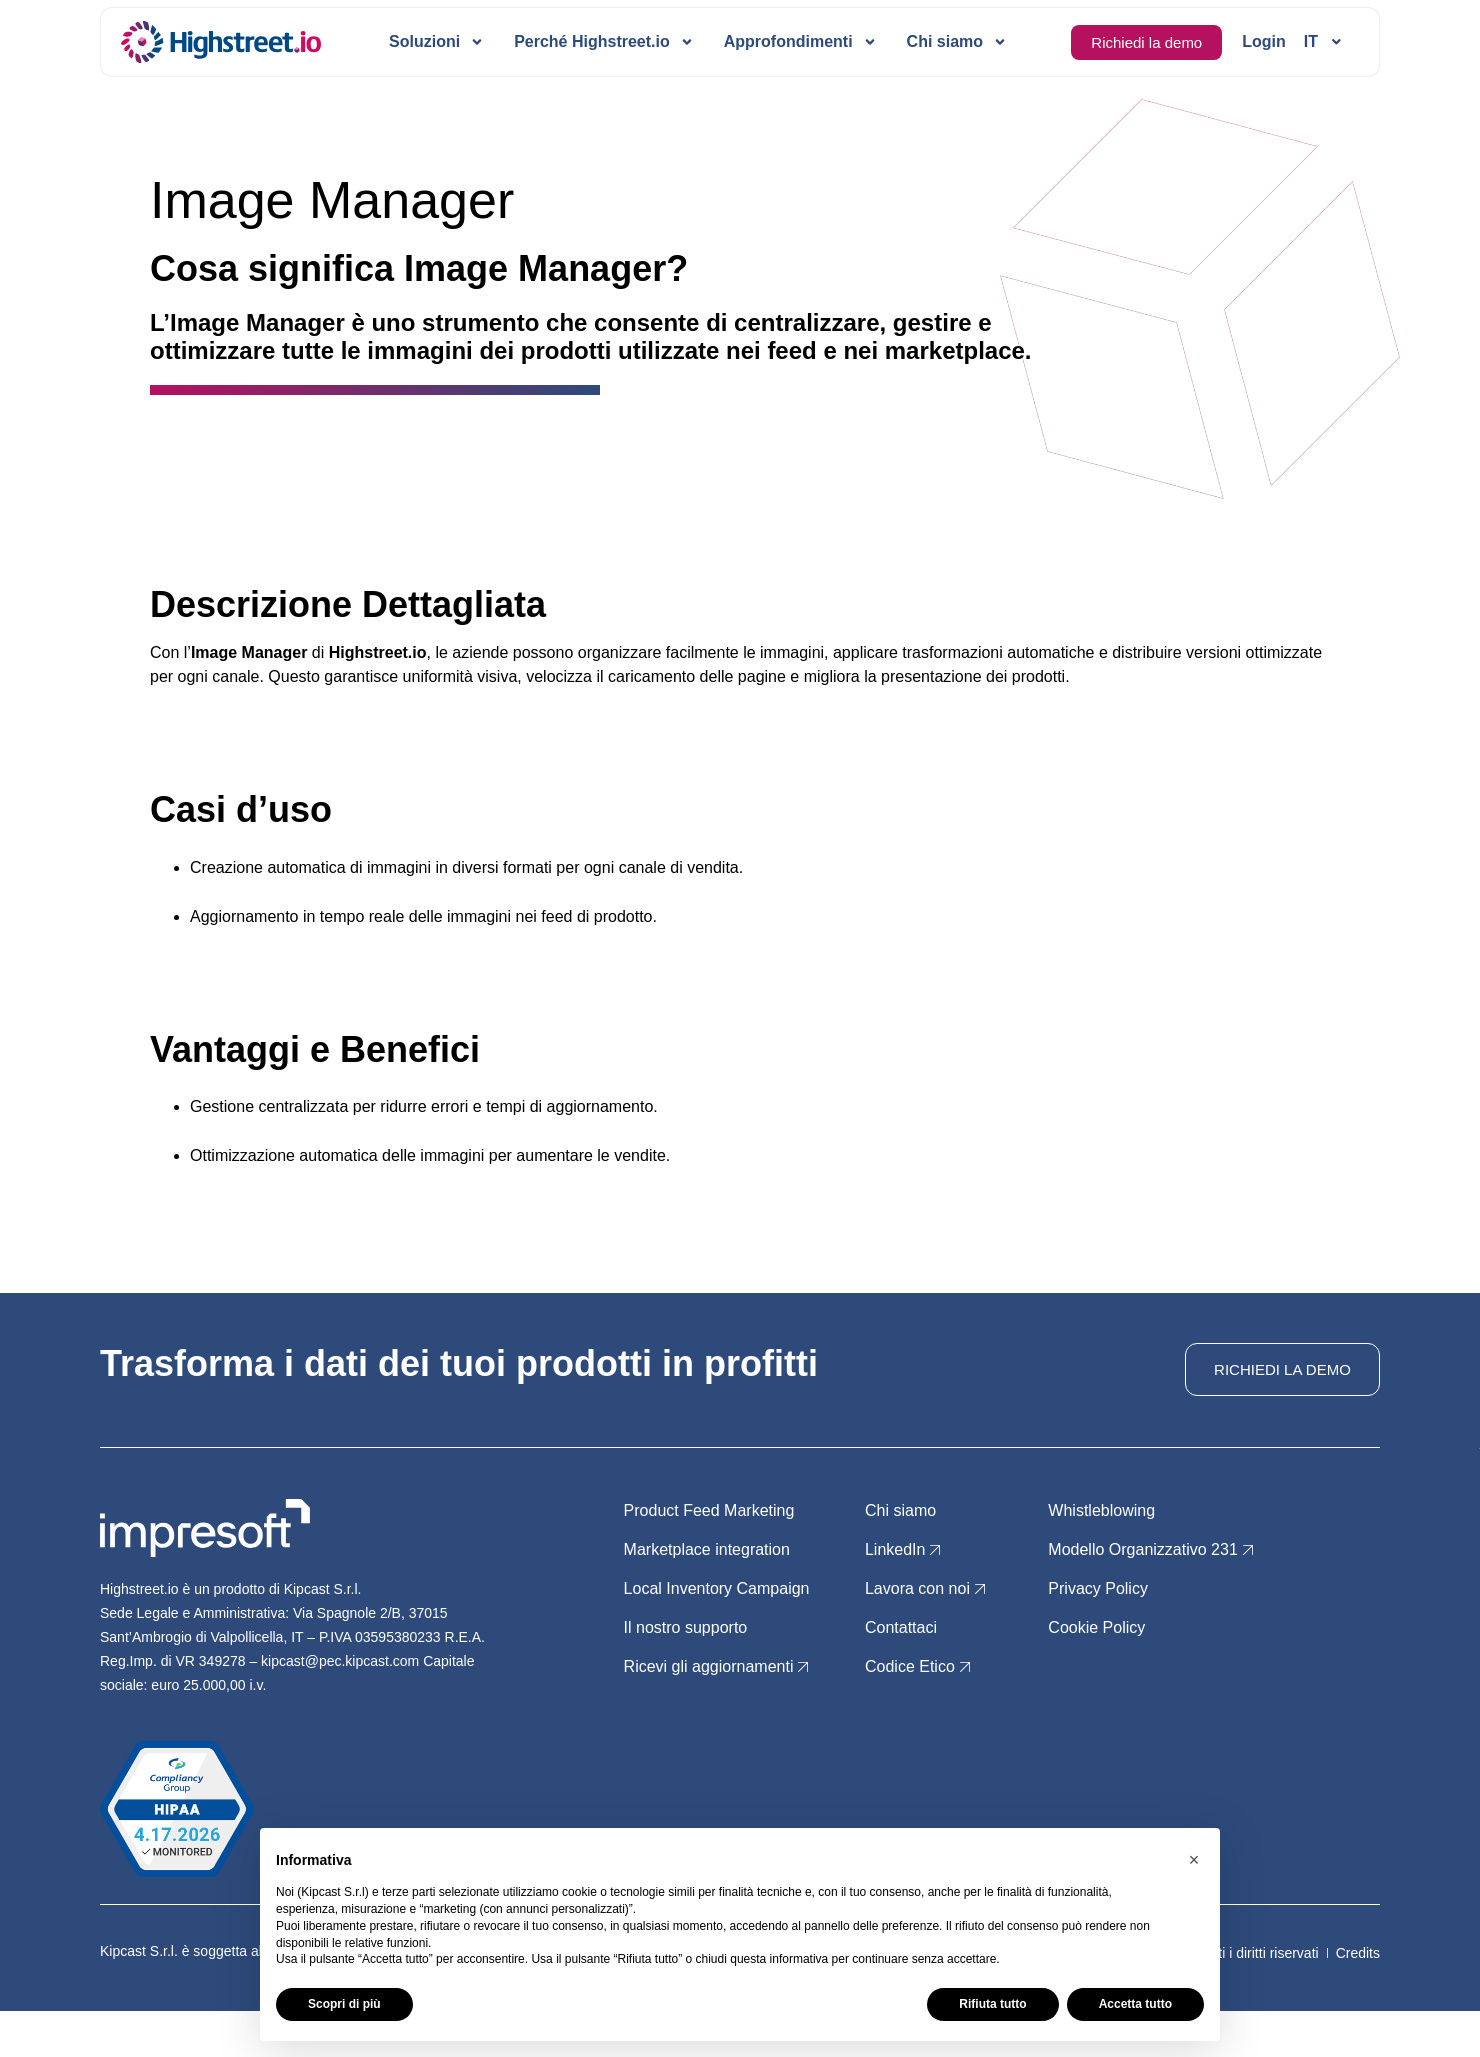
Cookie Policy (1096, 1627)
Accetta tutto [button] (1135, 2004)
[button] (1194, 1860)
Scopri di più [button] (344, 2004)
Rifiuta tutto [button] (992, 2004)
